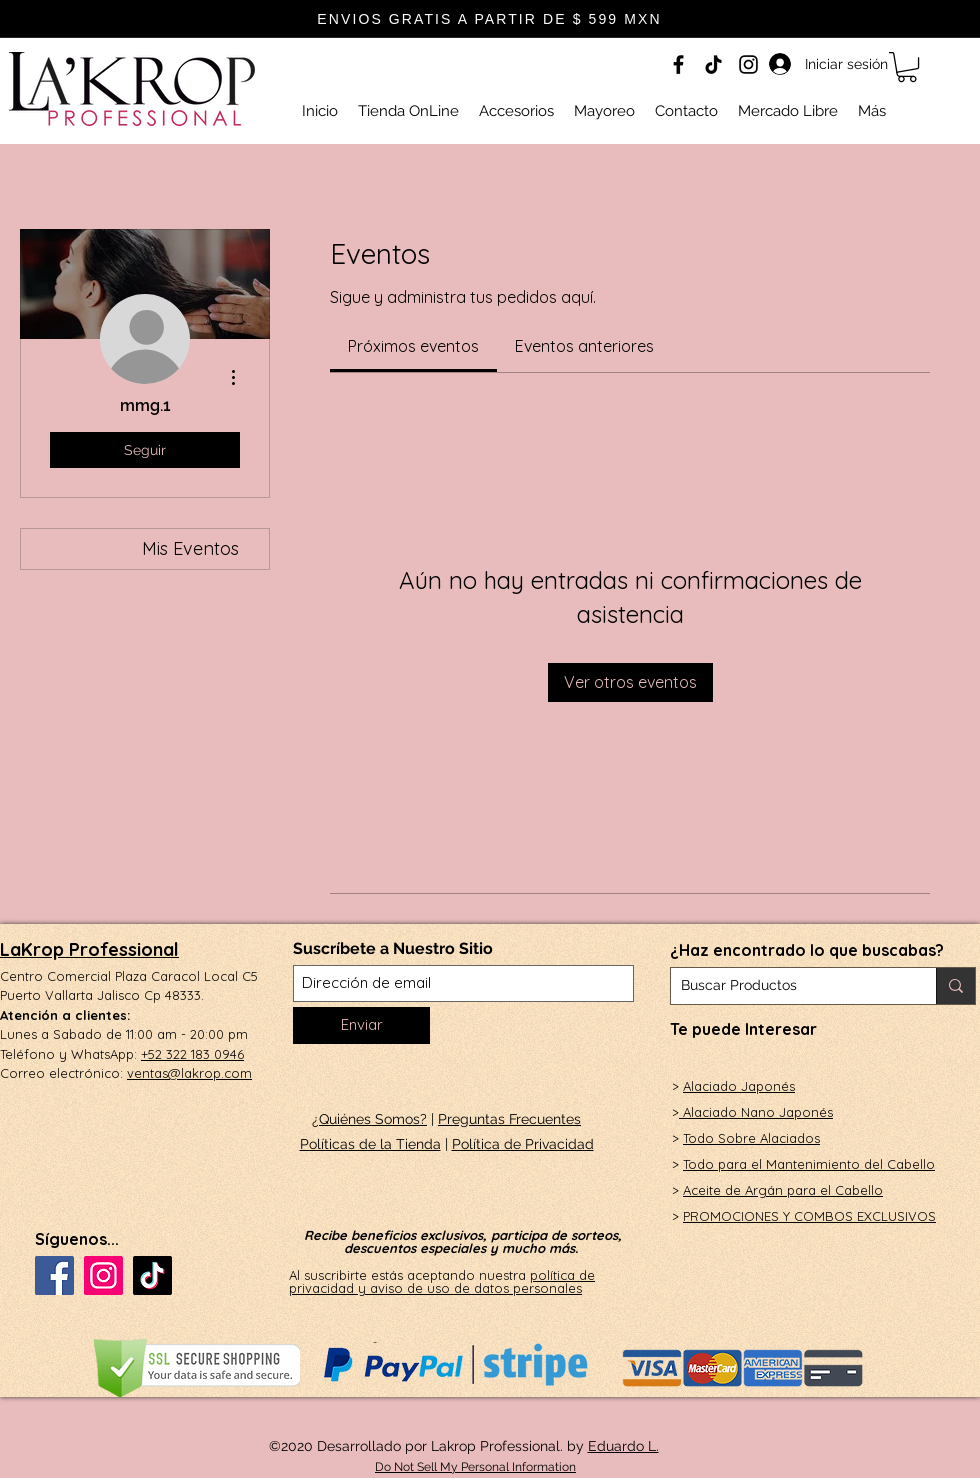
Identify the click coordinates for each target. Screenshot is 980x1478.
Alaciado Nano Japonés (756, 1112)
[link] (413, 346)
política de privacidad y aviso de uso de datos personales (442, 1281)
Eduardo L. (623, 1446)
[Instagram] (748, 64)
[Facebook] (678, 64)
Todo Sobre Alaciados (751, 1138)
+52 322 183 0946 (192, 1054)
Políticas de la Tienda (370, 1144)
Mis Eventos (190, 548)
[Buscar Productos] (787, 986)
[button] (907, 67)
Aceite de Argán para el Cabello (783, 1190)
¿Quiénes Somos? (369, 1119)
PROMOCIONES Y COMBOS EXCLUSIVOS (809, 1216)
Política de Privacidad (523, 1144)
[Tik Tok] (713, 64)
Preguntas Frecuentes (509, 1119)
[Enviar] (361, 1025)
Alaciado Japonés (739, 1086)
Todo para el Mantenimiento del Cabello (809, 1164)
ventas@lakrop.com (189, 1073)
